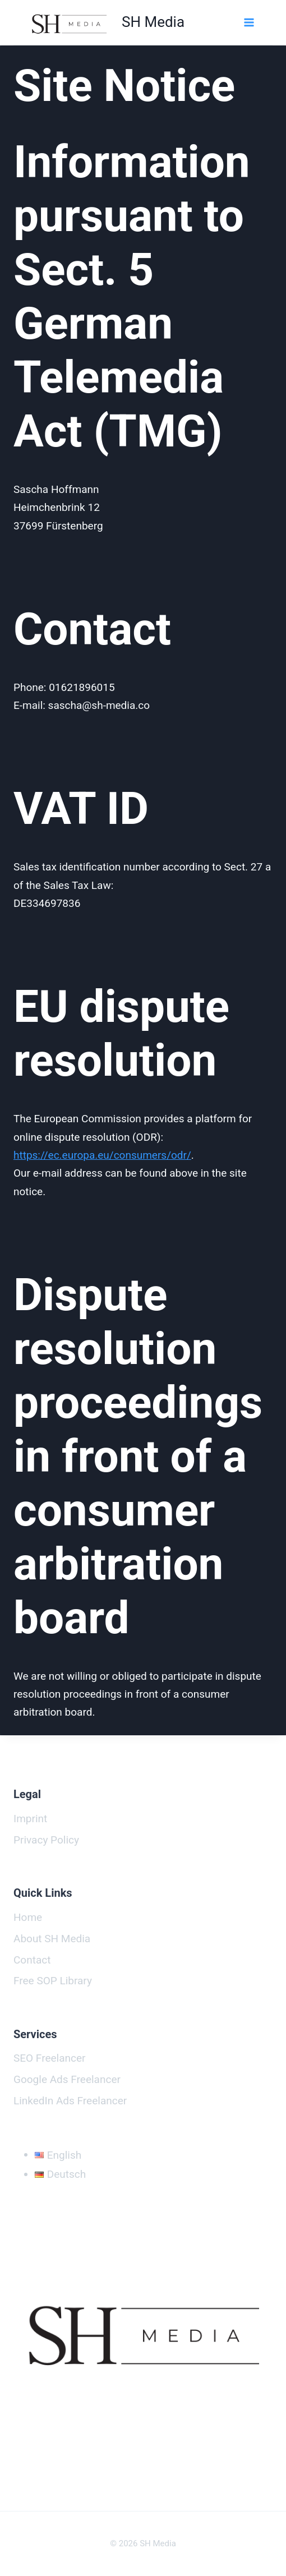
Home (27, 1917)
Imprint (30, 1818)
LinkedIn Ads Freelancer (70, 2100)
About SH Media (51, 1938)
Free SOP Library (52, 1980)
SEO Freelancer (49, 2058)
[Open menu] (248, 22)
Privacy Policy (46, 1839)
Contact (31, 1959)
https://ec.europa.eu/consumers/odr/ (102, 1155)
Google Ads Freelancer (67, 2079)
